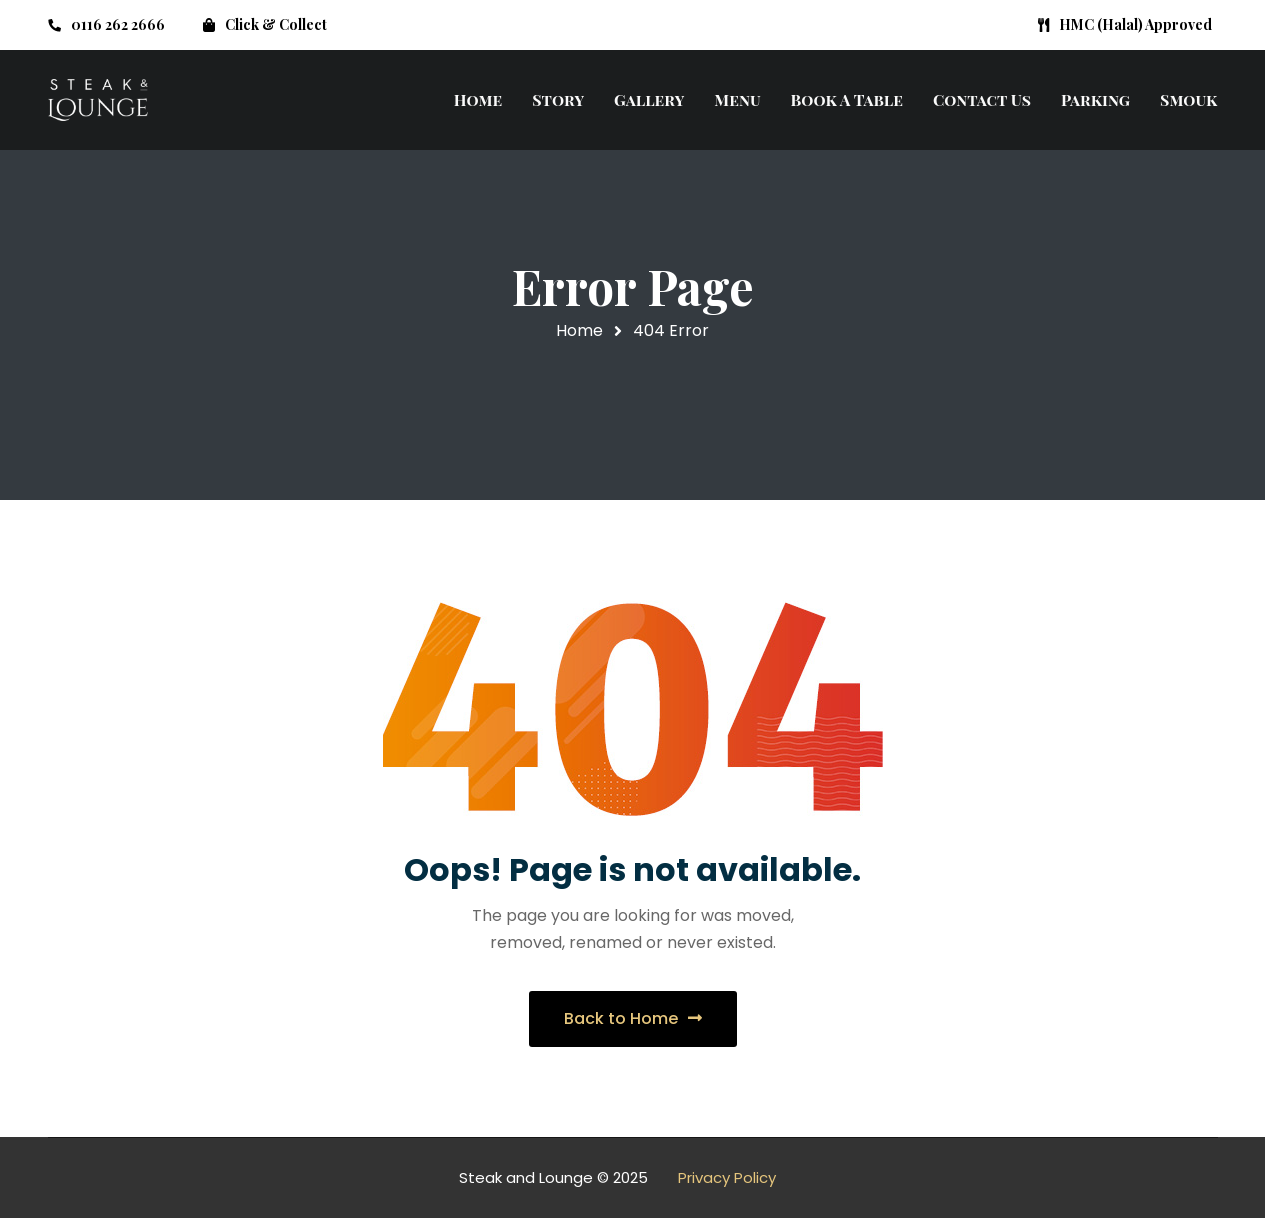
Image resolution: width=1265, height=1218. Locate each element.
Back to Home (633, 1018)
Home (579, 330)
